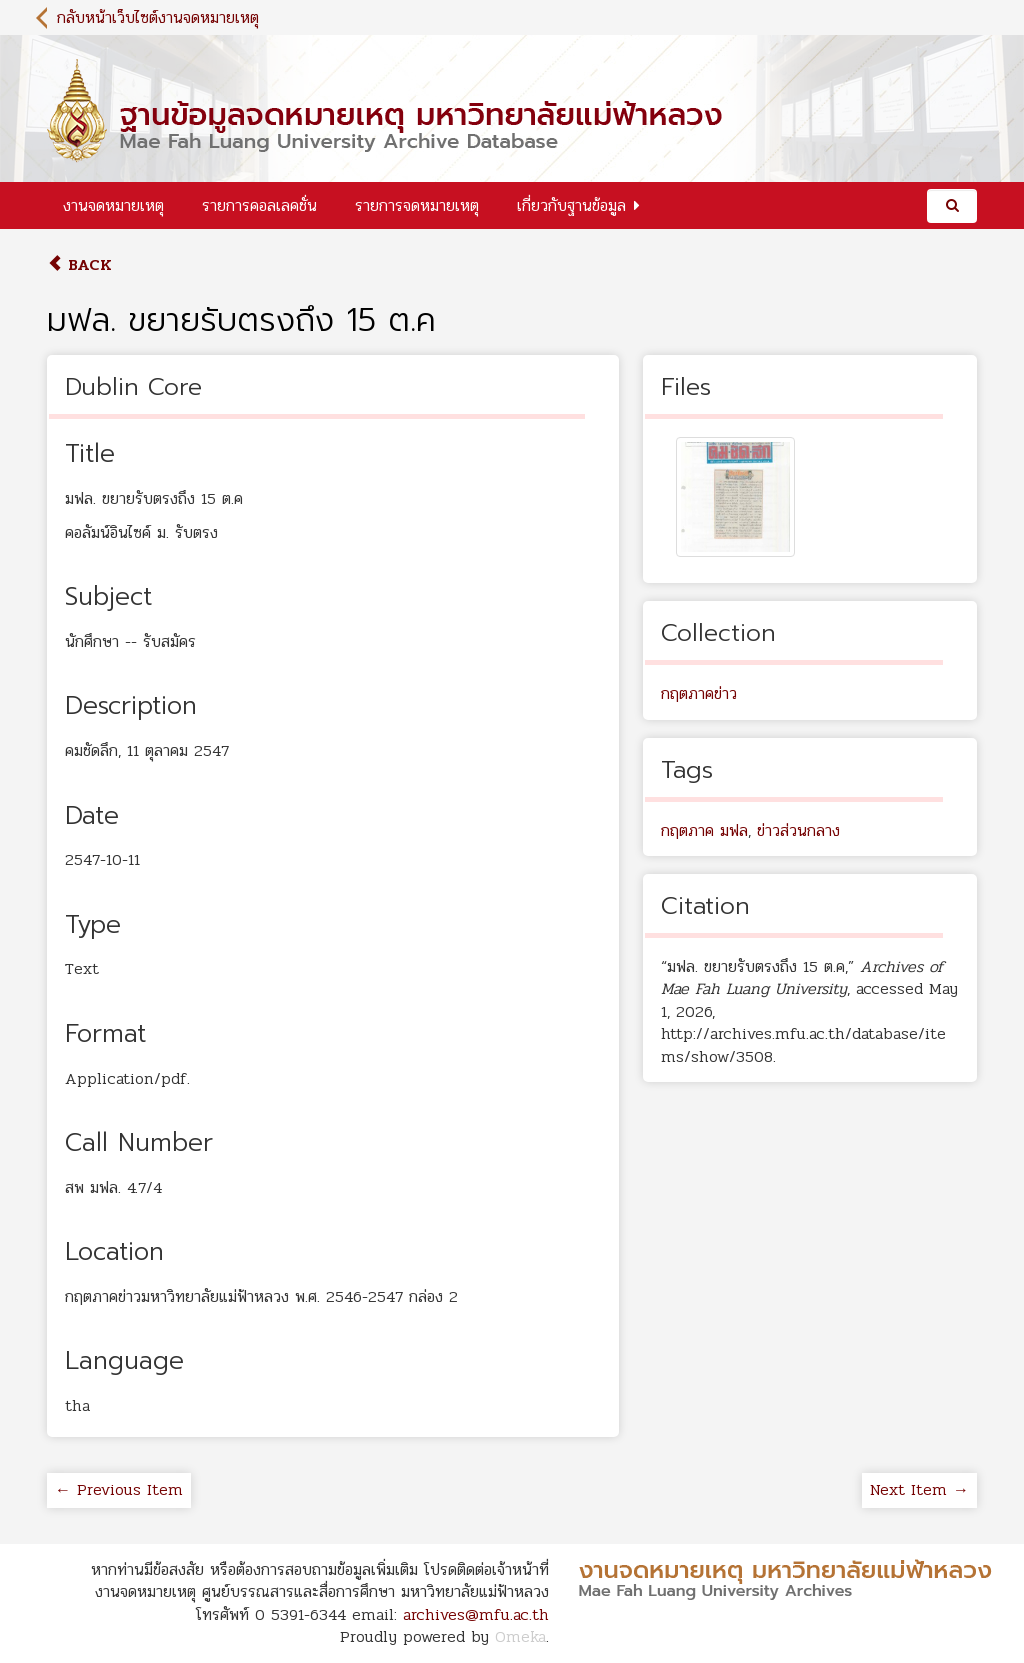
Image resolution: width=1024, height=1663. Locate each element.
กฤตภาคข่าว (699, 693)
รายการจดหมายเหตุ (417, 205)
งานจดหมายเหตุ (113, 205)
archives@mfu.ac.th (476, 1614)
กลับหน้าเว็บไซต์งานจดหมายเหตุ (158, 17)
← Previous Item (119, 1489)
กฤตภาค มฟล (704, 830)
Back (79, 264)
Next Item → (919, 1489)
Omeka (520, 1636)
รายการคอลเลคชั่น (259, 205)
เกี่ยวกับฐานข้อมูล (571, 205)
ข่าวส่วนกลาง (798, 830)
